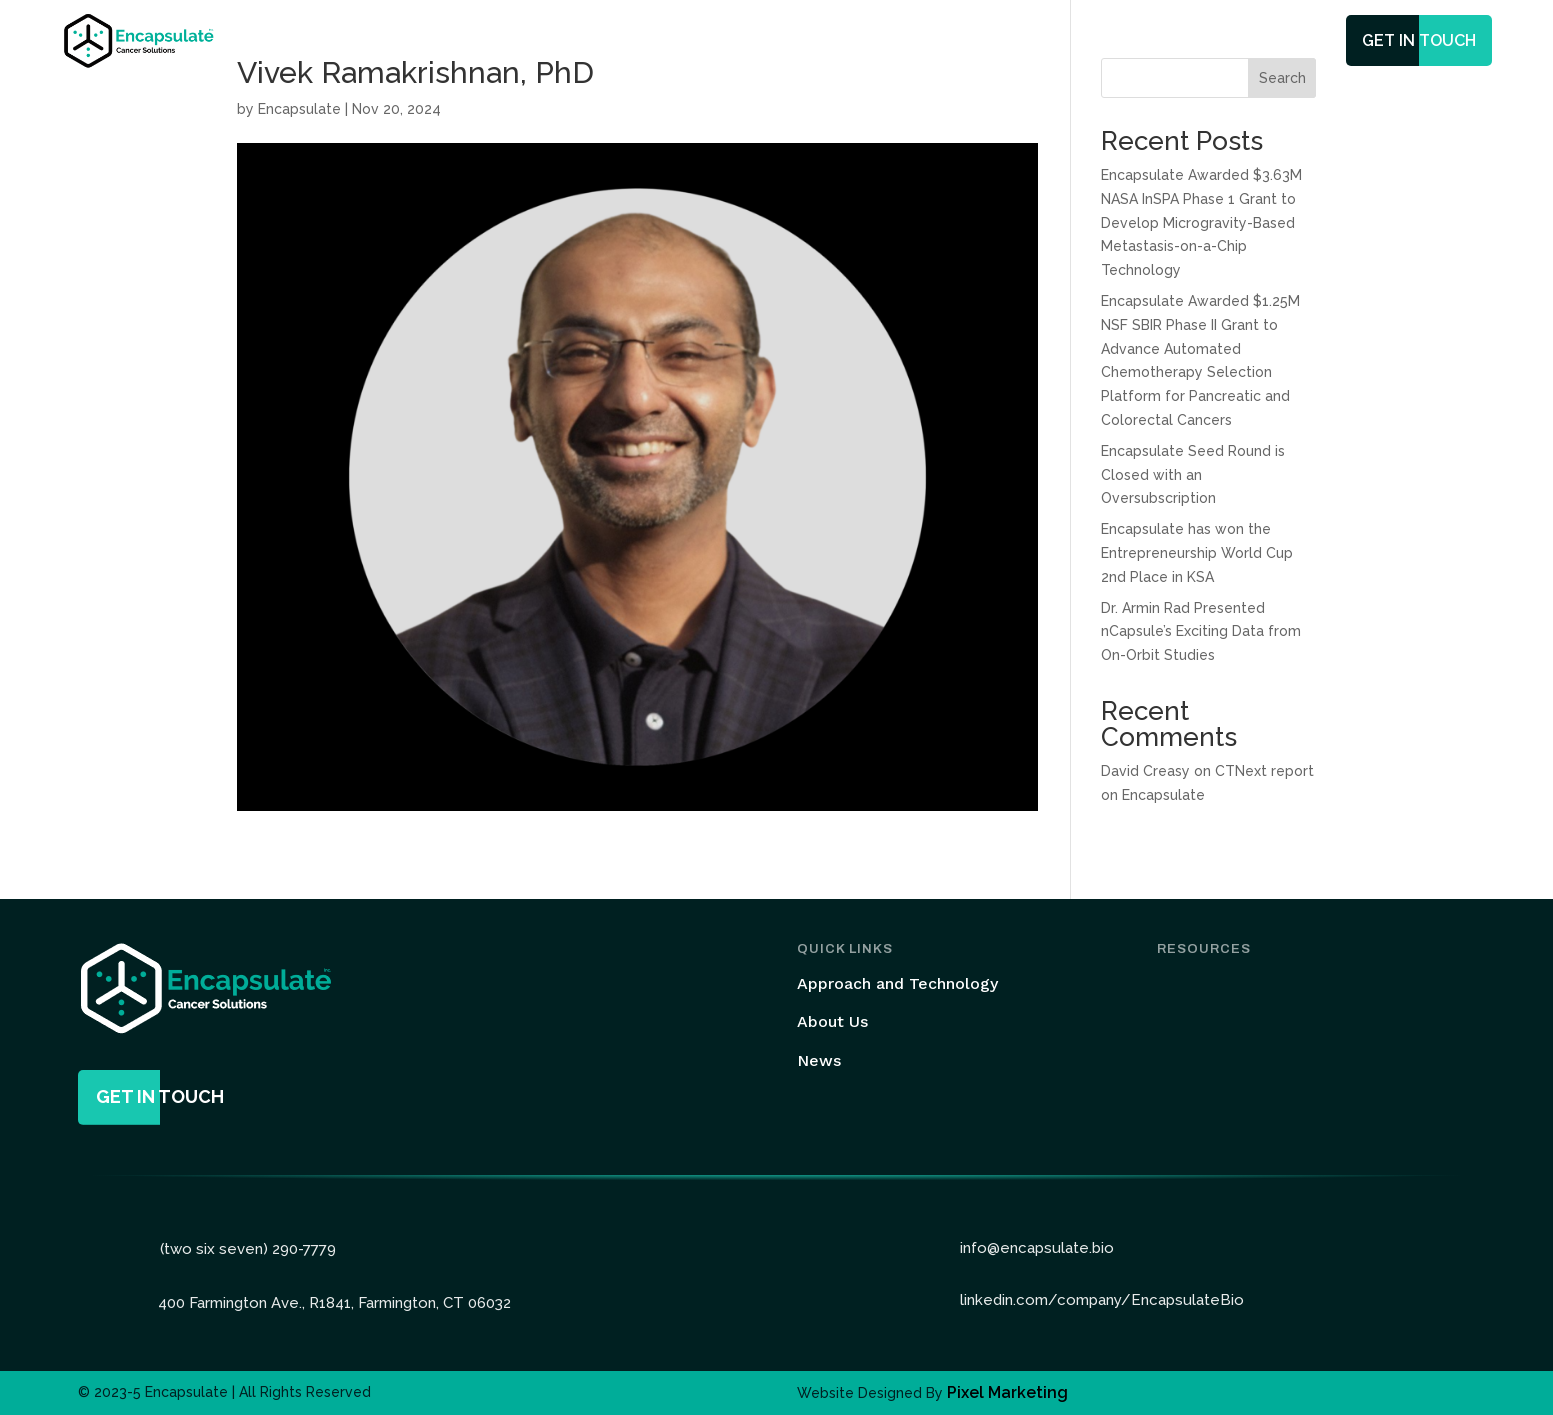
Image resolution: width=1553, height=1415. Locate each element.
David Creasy (1145, 771)
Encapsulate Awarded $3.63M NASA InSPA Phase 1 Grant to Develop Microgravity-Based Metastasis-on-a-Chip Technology (1201, 222)
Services (802, 42)
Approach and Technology (897, 983)
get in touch (1419, 40)
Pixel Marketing (1007, 1392)
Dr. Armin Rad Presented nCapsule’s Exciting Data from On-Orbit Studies (1201, 632)
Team (897, 42)
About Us (832, 1021)
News (962, 42)
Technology (683, 42)
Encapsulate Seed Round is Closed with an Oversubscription (1193, 475)
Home (593, 42)
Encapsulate (299, 109)
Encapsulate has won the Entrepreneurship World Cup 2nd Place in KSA (1197, 553)
